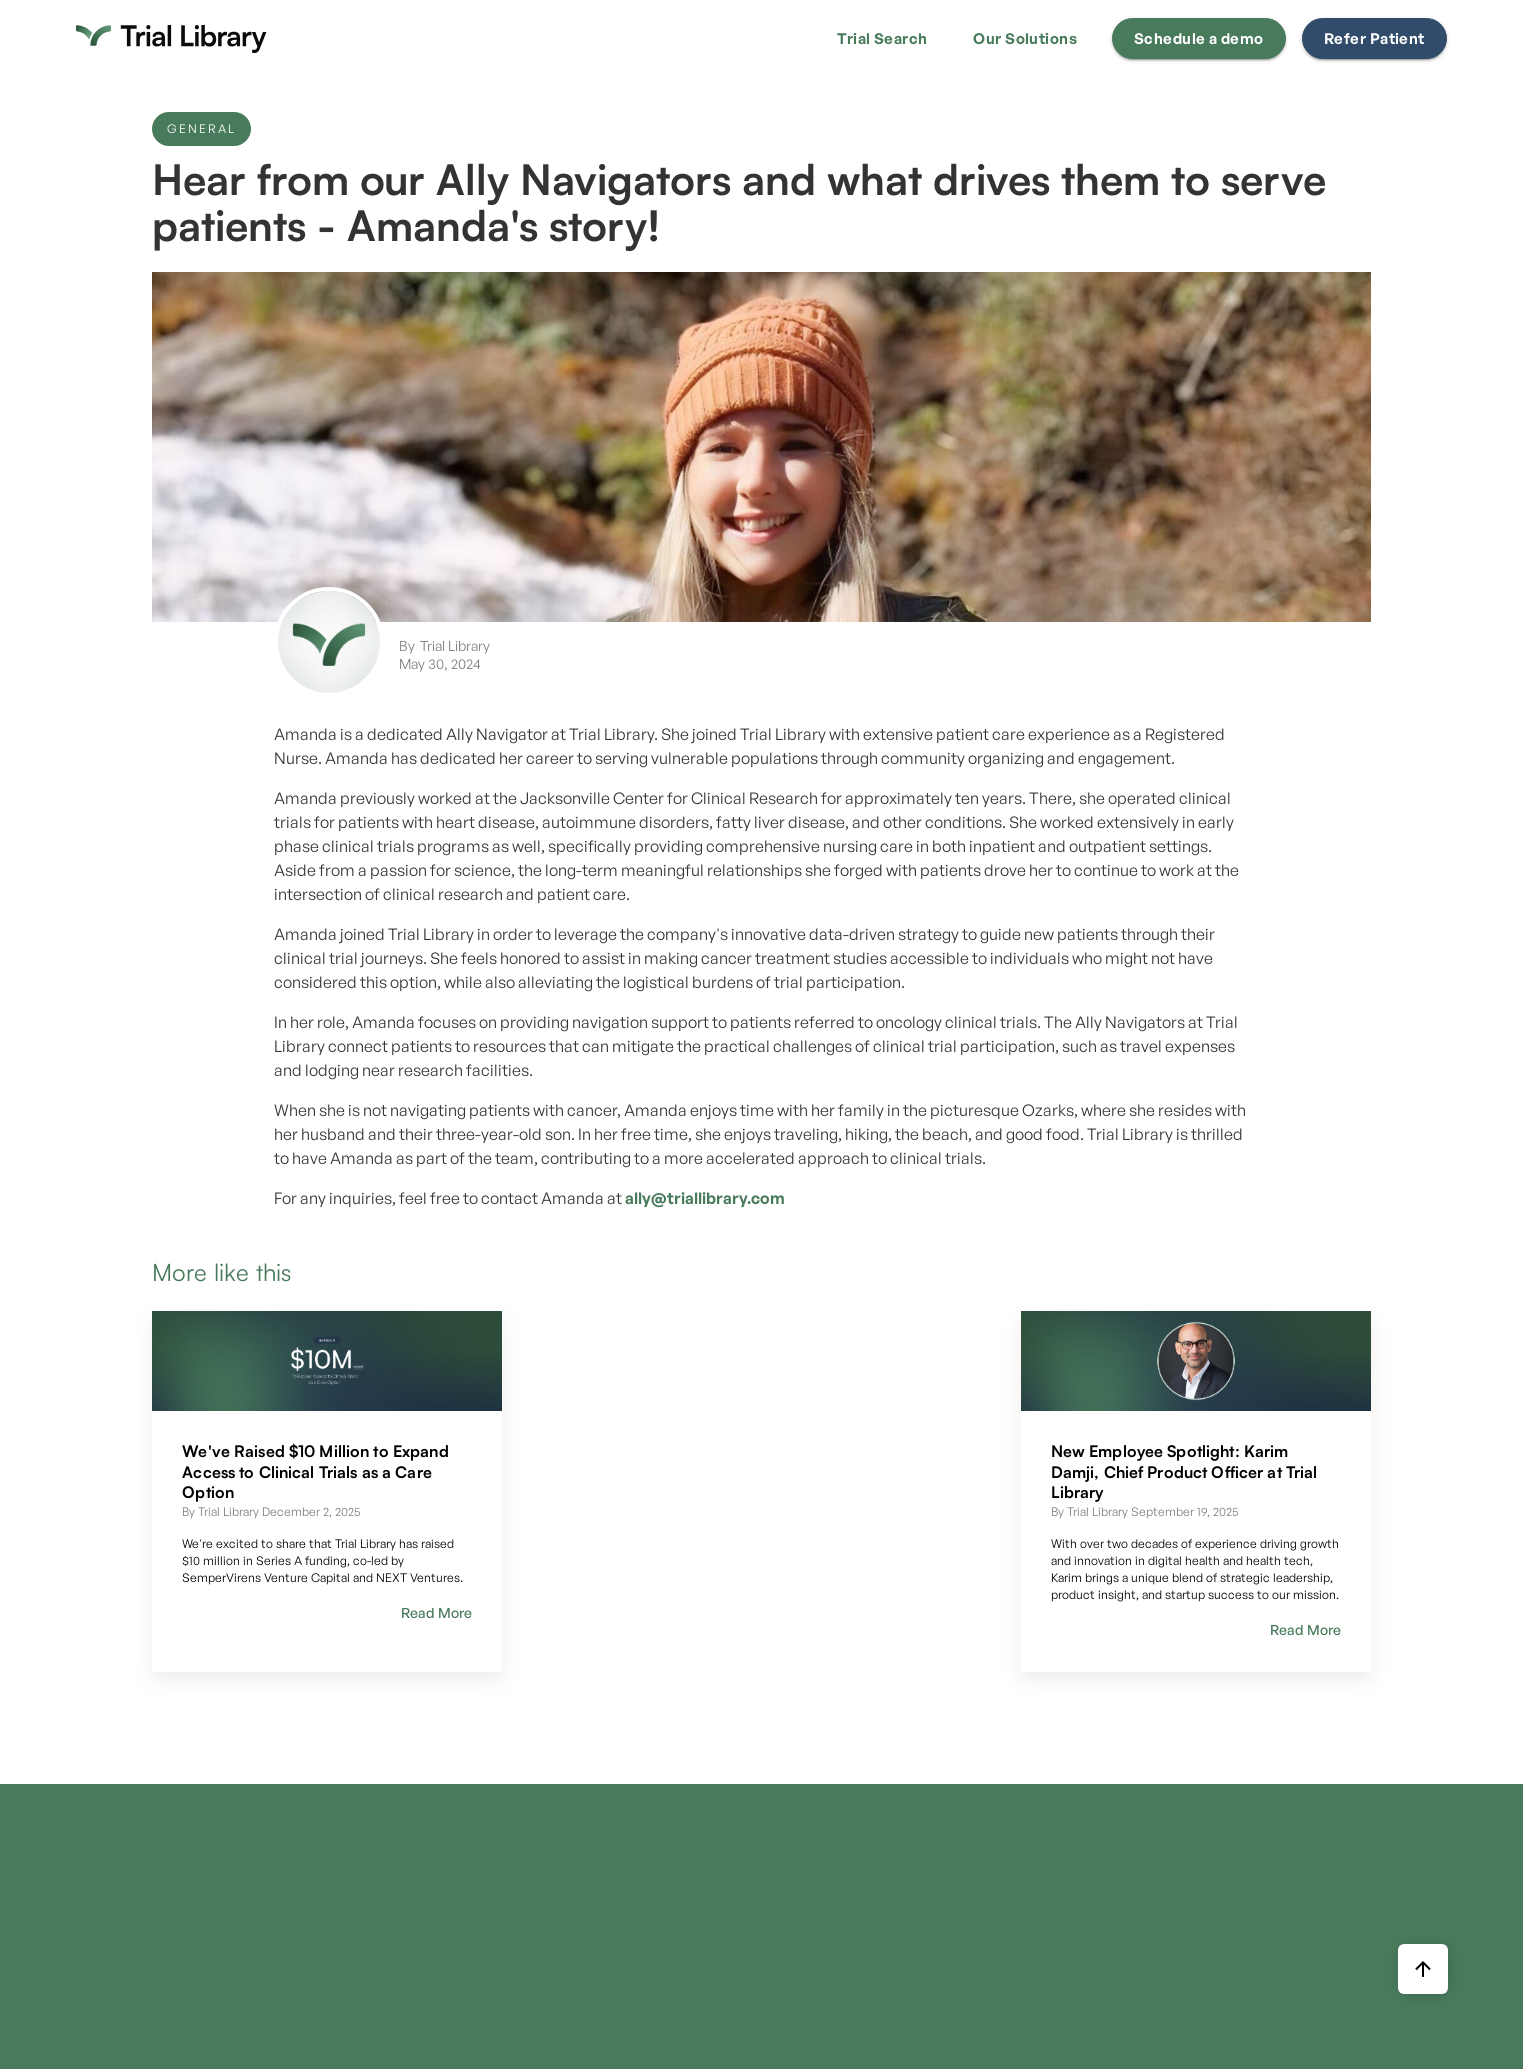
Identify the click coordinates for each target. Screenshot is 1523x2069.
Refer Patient (1374, 38)
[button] (882, 39)
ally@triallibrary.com (705, 1198)
